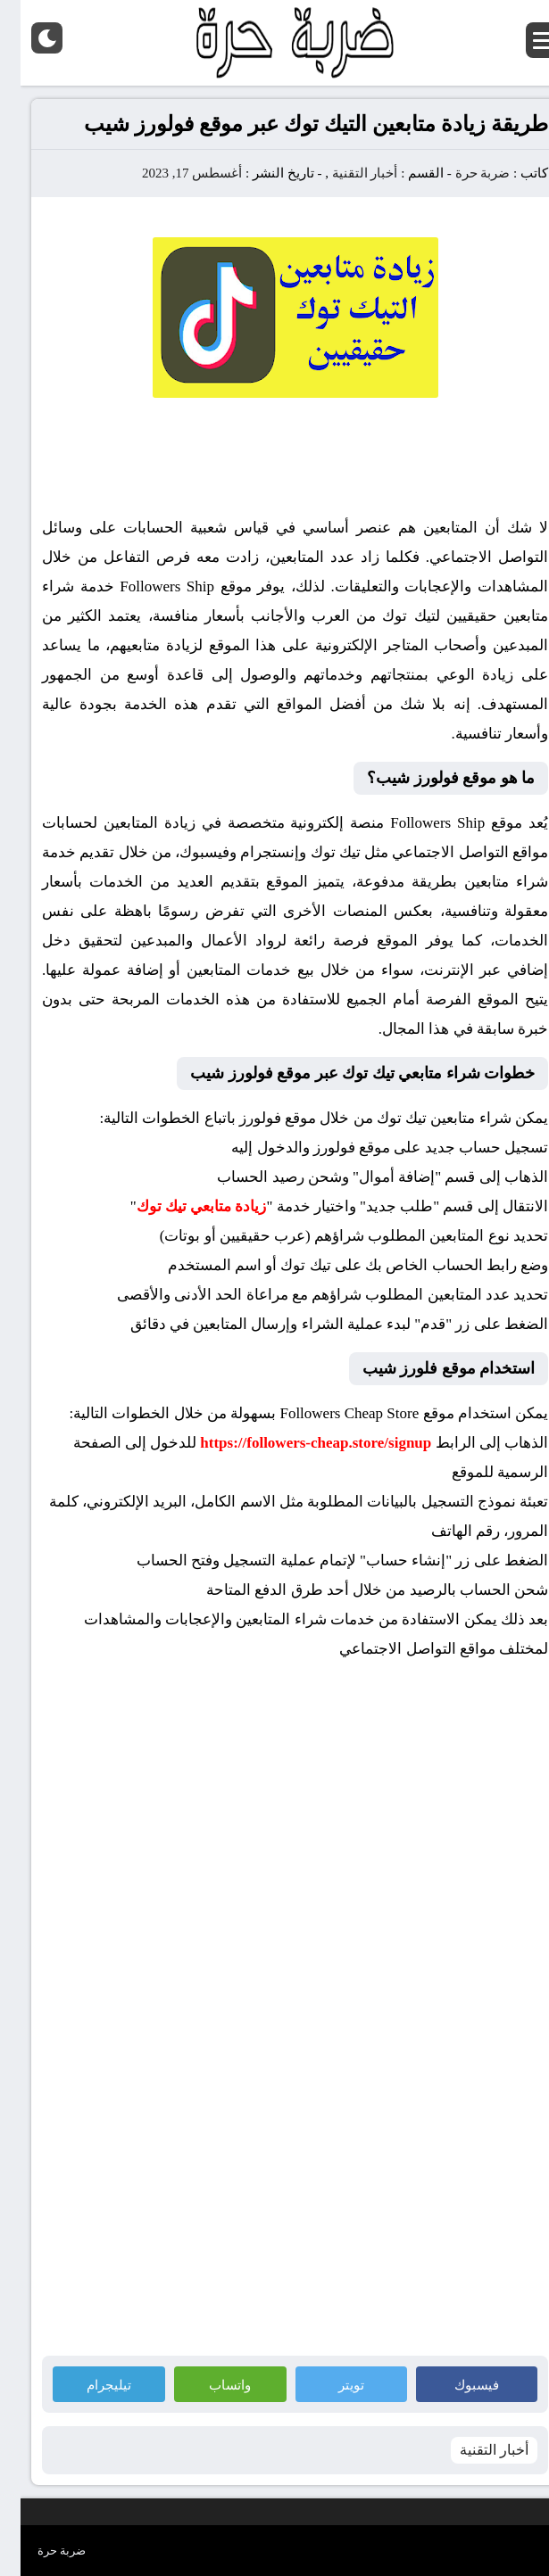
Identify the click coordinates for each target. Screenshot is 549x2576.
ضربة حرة (460, 173)
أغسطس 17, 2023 (171, 173)
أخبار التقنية (345, 173)
